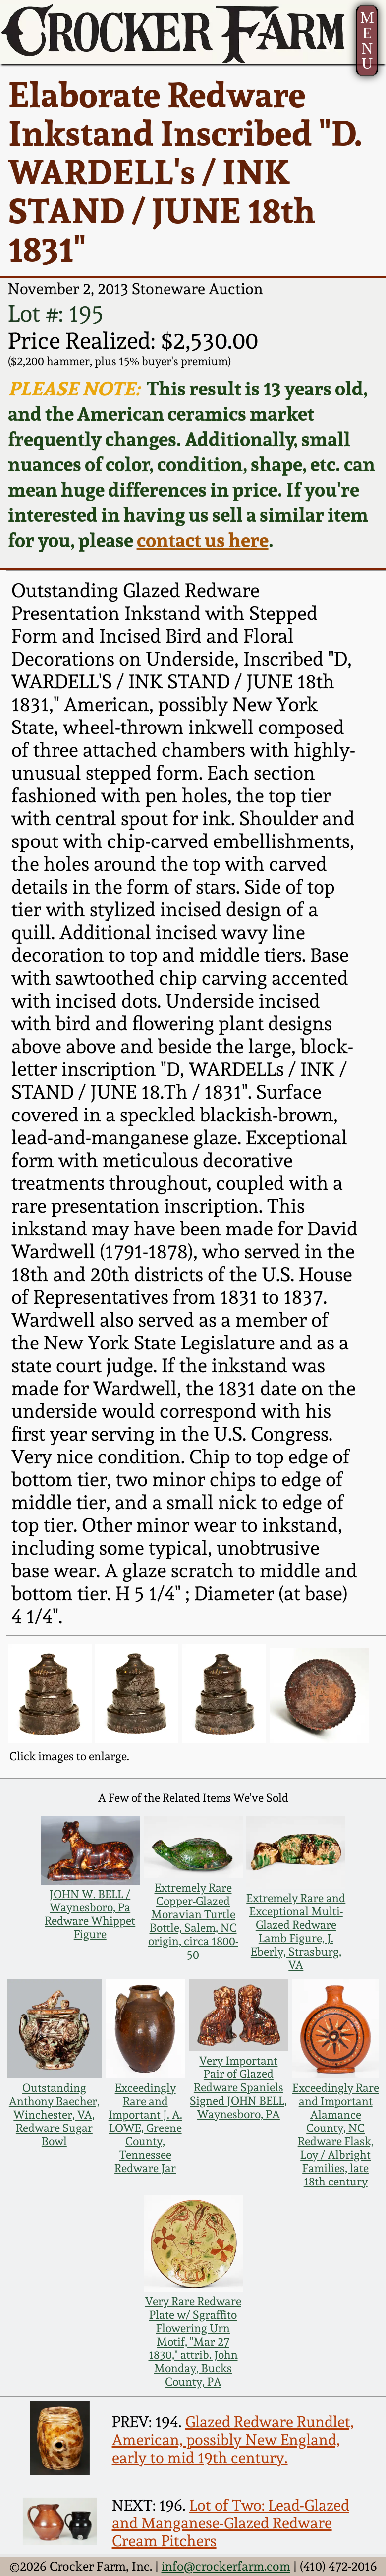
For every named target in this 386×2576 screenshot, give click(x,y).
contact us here (203, 540)
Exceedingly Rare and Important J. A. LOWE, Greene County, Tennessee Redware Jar (145, 2128)
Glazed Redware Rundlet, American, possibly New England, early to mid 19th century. (233, 2439)
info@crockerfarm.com (226, 2566)
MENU (367, 40)
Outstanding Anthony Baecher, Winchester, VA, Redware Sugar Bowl (54, 2114)
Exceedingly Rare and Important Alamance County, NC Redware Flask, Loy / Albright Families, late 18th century (335, 2134)
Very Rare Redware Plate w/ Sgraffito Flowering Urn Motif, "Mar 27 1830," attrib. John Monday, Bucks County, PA (193, 2341)
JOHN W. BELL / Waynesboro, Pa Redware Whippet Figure (90, 1914)
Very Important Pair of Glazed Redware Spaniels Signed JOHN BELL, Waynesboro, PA (238, 2087)
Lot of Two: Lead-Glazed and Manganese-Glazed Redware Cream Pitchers (230, 2523)
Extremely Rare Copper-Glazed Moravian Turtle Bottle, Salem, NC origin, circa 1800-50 (193, 1921)
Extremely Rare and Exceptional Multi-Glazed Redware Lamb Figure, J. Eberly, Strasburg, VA (295, 1931)
